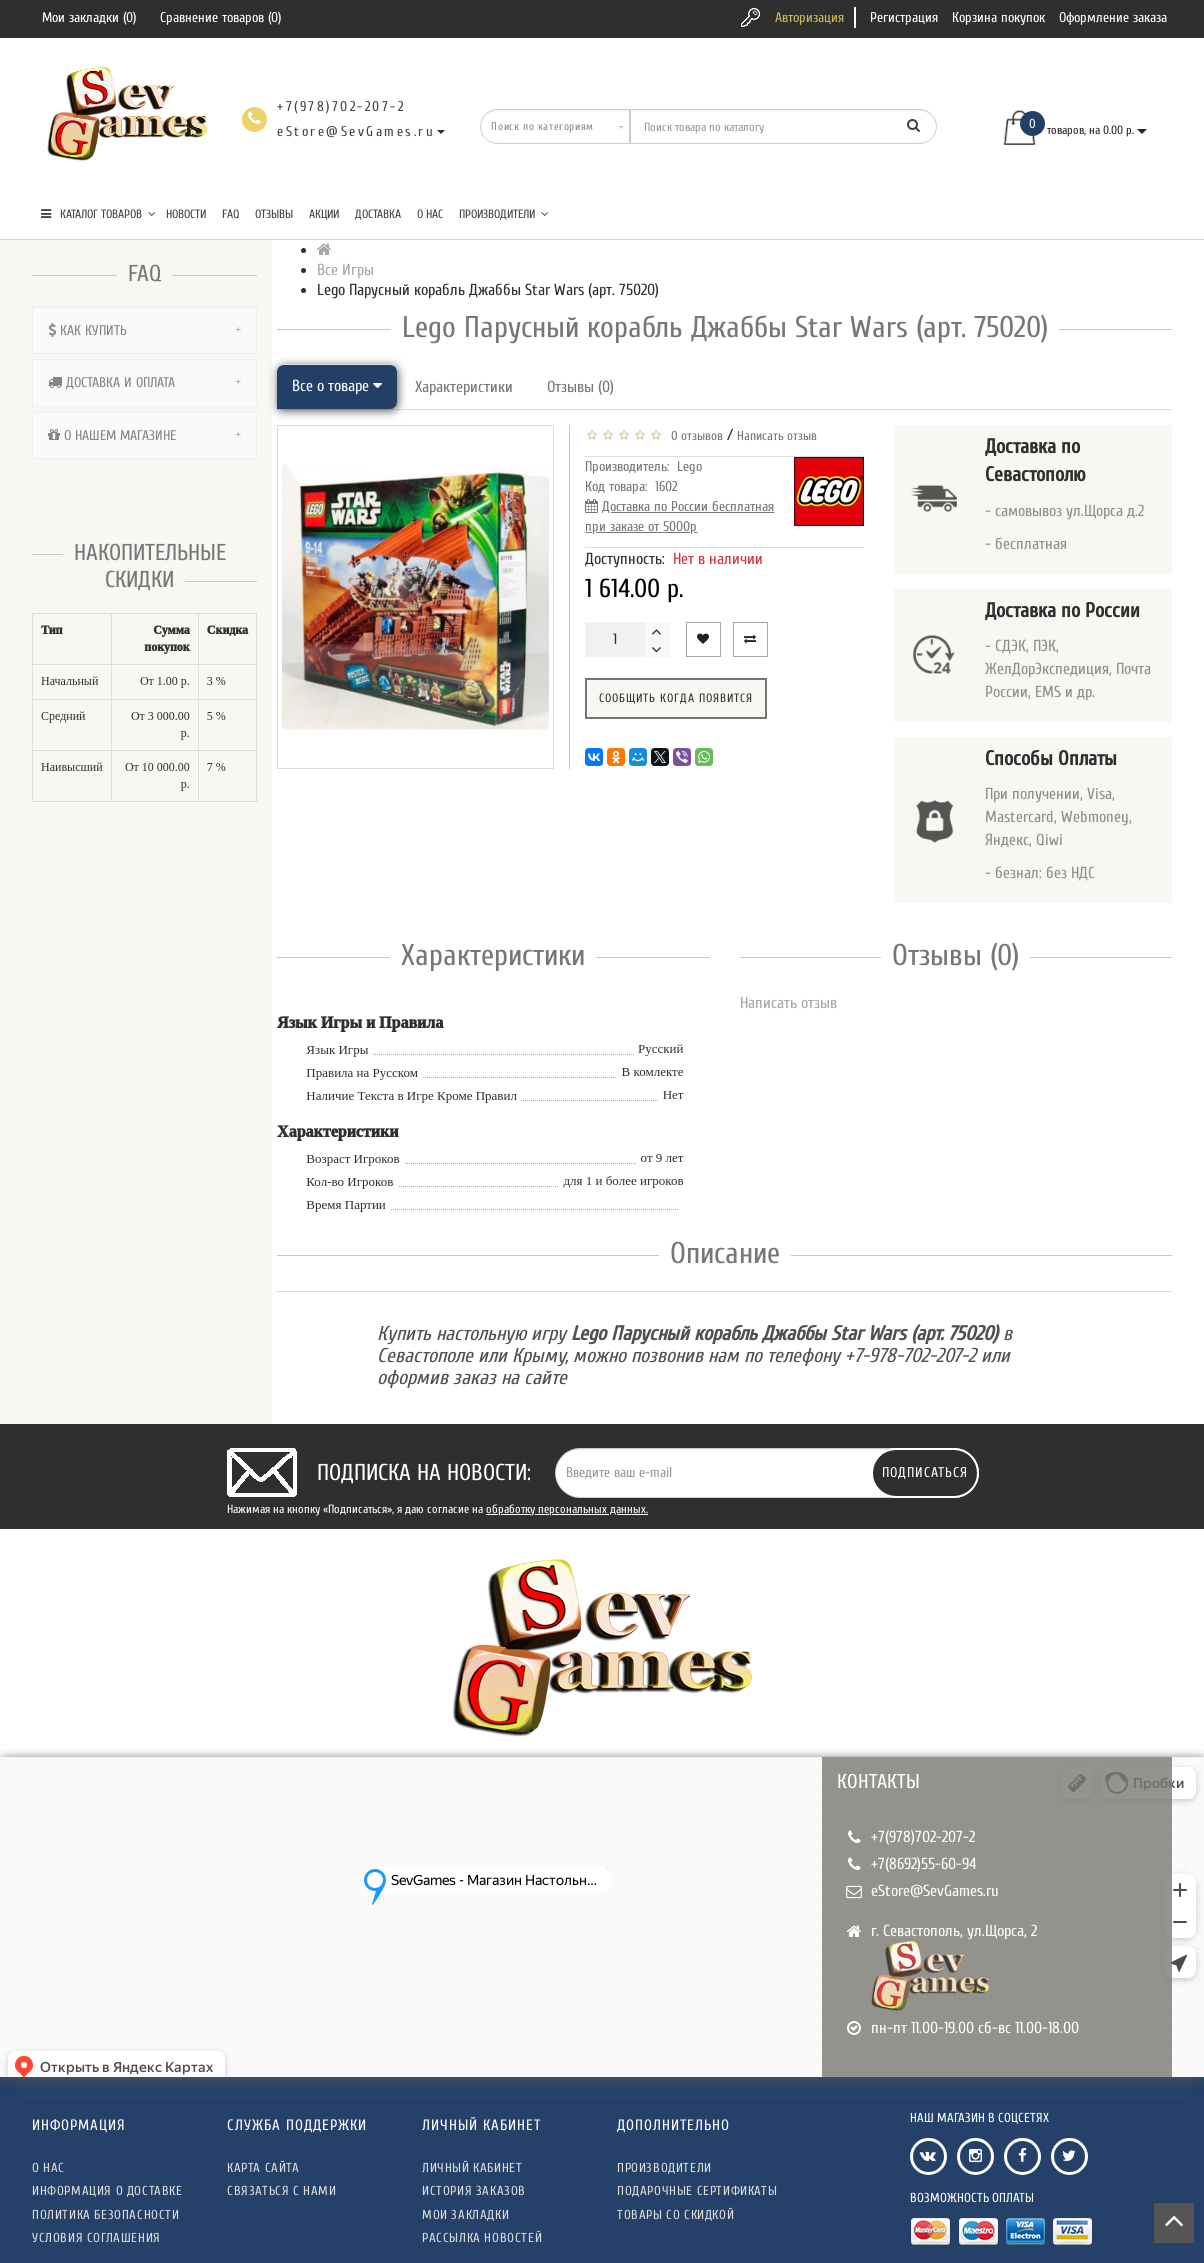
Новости (186, 214)
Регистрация (904, 17)
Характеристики (464, 387)
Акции (324, 214)
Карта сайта (263, 2167)
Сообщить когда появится (676, 698)
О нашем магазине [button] (144, 435)
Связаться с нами (282, 2190)
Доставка (378, 214)
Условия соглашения (96, 2237)
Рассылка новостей (482, 2237)
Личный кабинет (472, 2167)
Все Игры (345, 270)
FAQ (230, 214)
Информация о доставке (107, 2190)
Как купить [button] (144, 330)
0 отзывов (694, 435)
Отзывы (274, 214)
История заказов (474, 2190)
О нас (430, 214)
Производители (504, 214)
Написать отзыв (777, 435)
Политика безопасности (106, 2214)
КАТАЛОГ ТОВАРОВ (98, 214)
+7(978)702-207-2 (923, 1837)
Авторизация (809, 17)
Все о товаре (337, 386)
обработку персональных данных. (567, 1509)
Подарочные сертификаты (697, 2190)
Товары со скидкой (675, 2214)
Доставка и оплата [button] (144, 382)
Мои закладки (465, 2214)
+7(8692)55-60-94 (924, 1864)
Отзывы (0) (580, 387)
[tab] (144, 330)
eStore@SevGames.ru (935, 1891)
